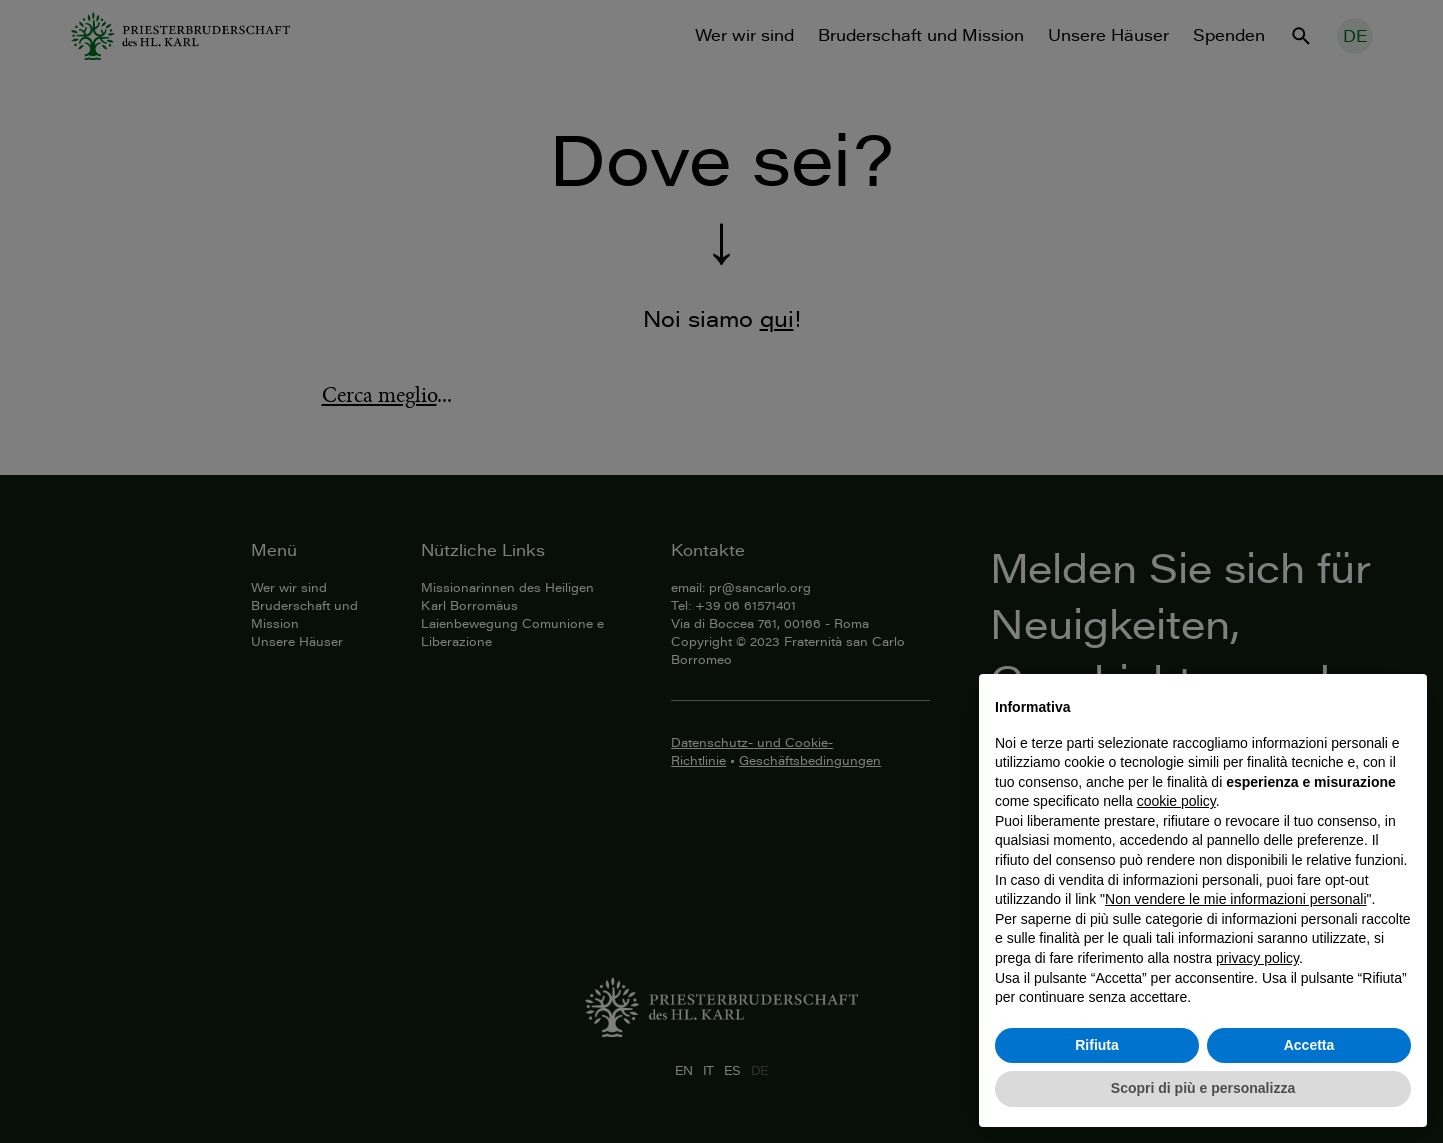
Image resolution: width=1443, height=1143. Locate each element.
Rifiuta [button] (1097, 1045)
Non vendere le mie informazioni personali (1235, 899)
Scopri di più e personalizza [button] (1203, 1088)
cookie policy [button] (1176, 801)
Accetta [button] (1309, 1045)
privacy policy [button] (1257, 958)
